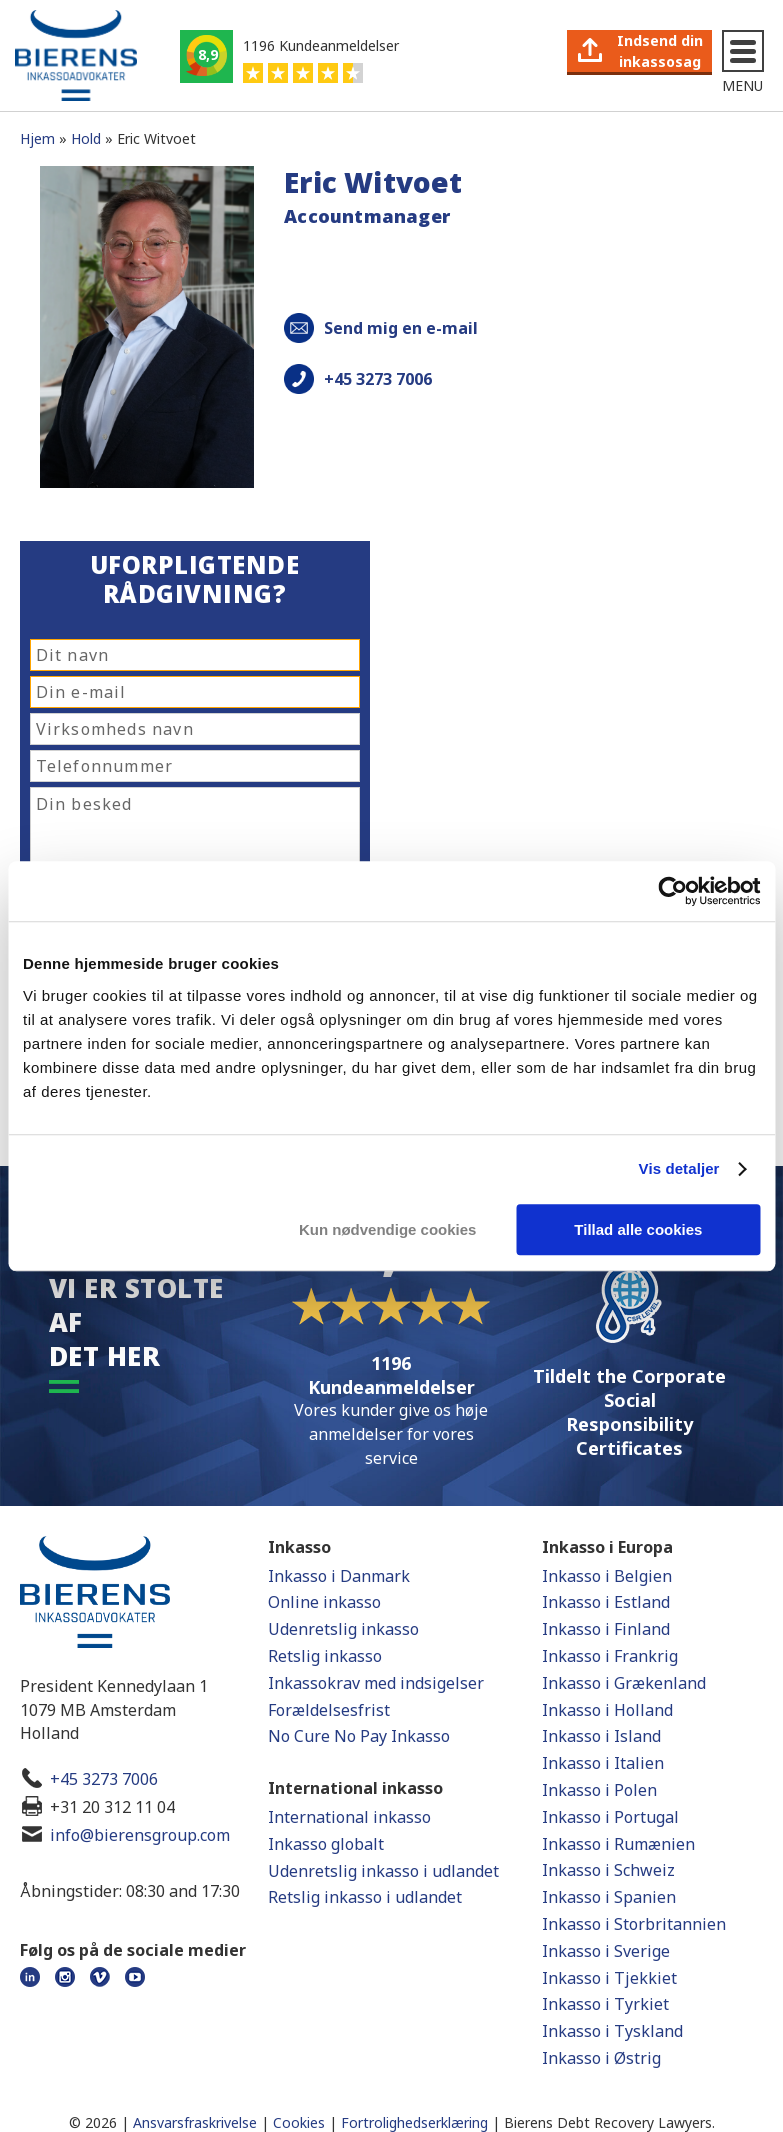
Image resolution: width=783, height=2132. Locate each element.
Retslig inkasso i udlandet (365, 1897)
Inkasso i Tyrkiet (605, 2004)
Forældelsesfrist (329, 1710)
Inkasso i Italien (603, 1763)
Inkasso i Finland (606, 1629)
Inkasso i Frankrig (610, 1656)
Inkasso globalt (326, 1844)
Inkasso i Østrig (601, 2058)
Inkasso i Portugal (610, 1817)
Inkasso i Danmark (339, 1576)
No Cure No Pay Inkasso (359, 1736)
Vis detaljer (679, 1168)
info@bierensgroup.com (140, 1835)
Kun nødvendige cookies (388, 1229)
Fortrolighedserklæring (414, 2122)
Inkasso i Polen (599, 1790)
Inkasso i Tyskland (612, 2031)
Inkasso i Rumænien (618, 1844)
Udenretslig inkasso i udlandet (383, 1871)
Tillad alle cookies (638, 1229)
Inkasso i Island (601, 1736)
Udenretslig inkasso (343, 1629)
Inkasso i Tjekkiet (609, 1978)
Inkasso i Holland (607, 1710)
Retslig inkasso (325, 1656)
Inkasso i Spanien (609, 1897)
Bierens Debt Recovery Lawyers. (609, 2122)
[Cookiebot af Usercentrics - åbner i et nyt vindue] (672, 891)
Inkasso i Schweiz (608, 1870)
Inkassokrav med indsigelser (376, 1683)
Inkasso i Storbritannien (634, 1924)
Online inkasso (324, 1602)
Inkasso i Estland (606, 1602)
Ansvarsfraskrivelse (195, 2122)
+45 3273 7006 (104, 1779)
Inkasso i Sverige (606, 1951)
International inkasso (349, 1817)
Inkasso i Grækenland (624, 1683)
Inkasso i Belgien (607, 1576)
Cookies (299, 2122)
